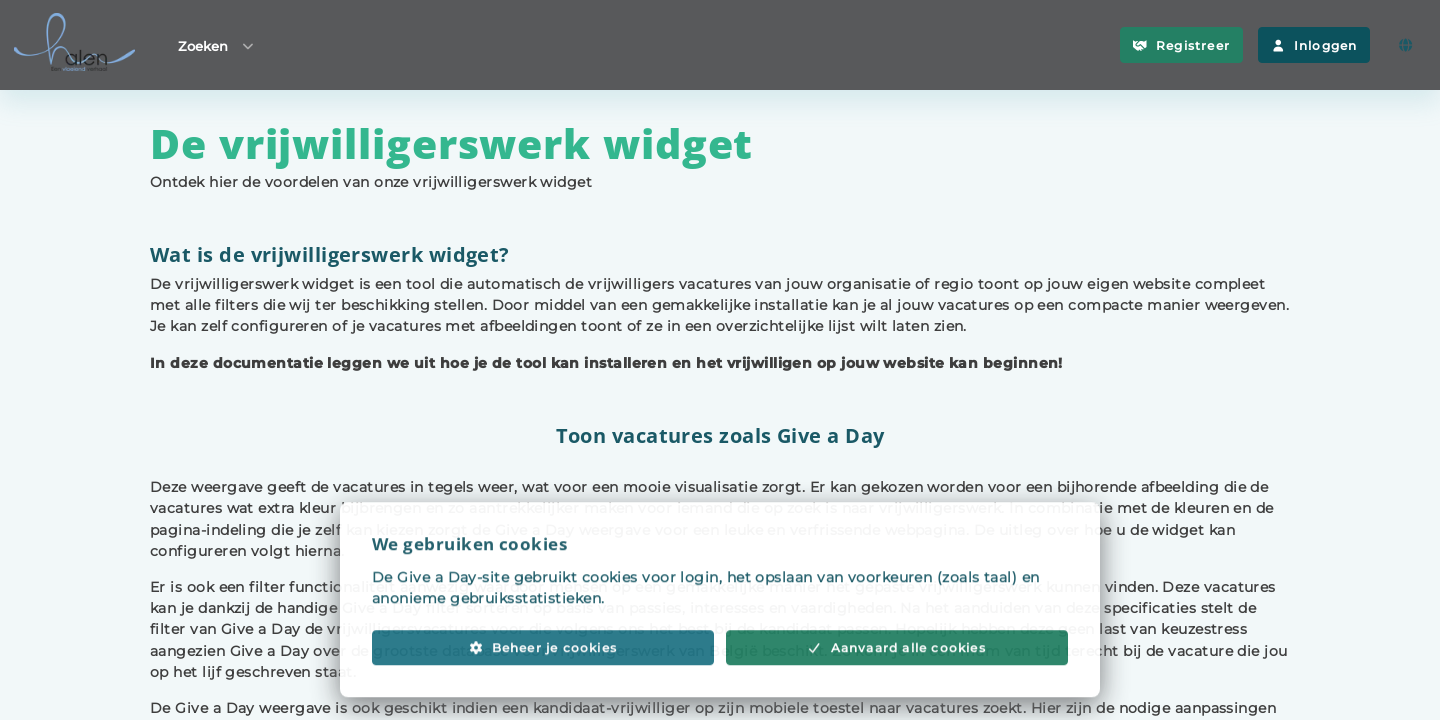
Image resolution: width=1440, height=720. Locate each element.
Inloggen (1314, 45)
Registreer (1181, 45)
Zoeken (217, 45)
